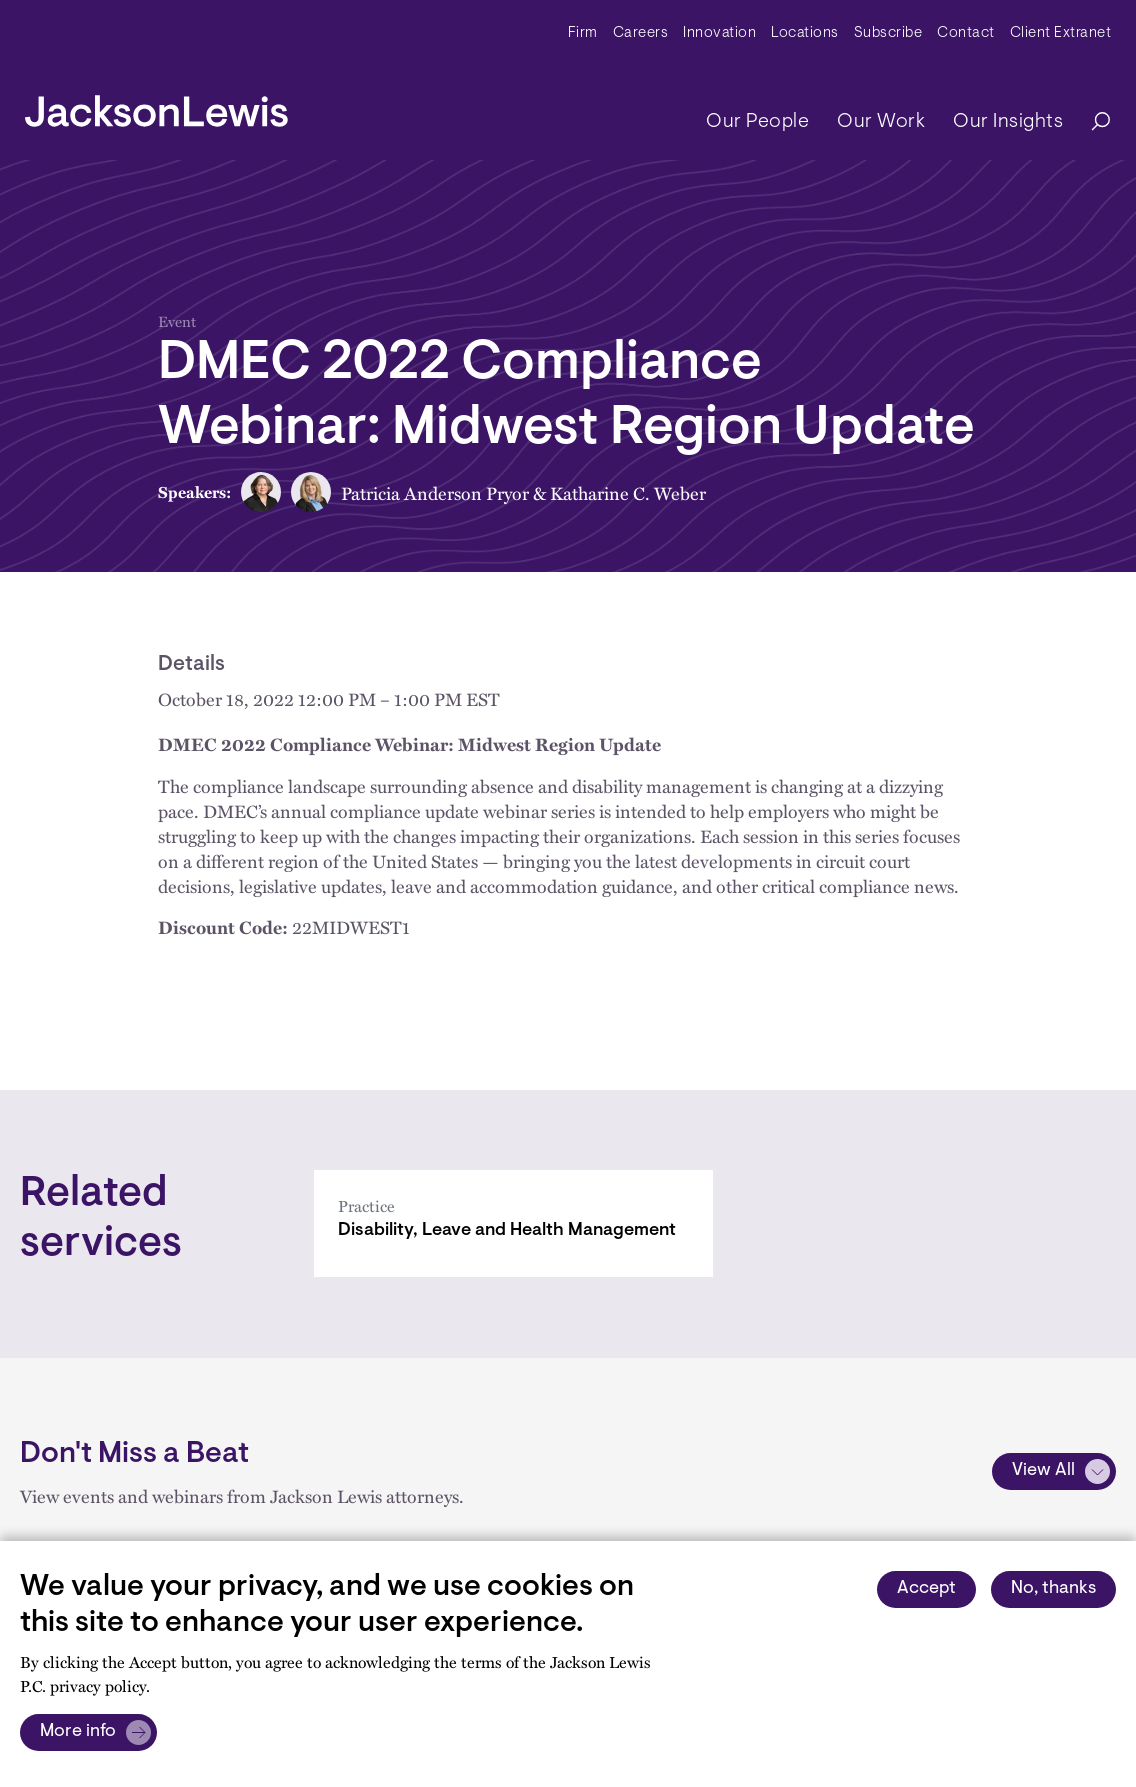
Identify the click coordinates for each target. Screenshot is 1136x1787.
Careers (641, 33)
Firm (583, 33)
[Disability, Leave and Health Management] (513, 1223)
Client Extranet (1061, 33)
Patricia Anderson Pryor (435, 492)
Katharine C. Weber (628, 492)
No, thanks (1053, 1589)
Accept (926, 1589)
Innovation (719, 33)
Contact (966, 33)
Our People (757, 122)
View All (1043, 1471)
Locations (805, 33)
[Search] (1091, 122)
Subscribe (888, 33)
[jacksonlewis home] (156, 106)
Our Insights (1008, 122)
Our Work (881, 122)
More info (78, 1732)
